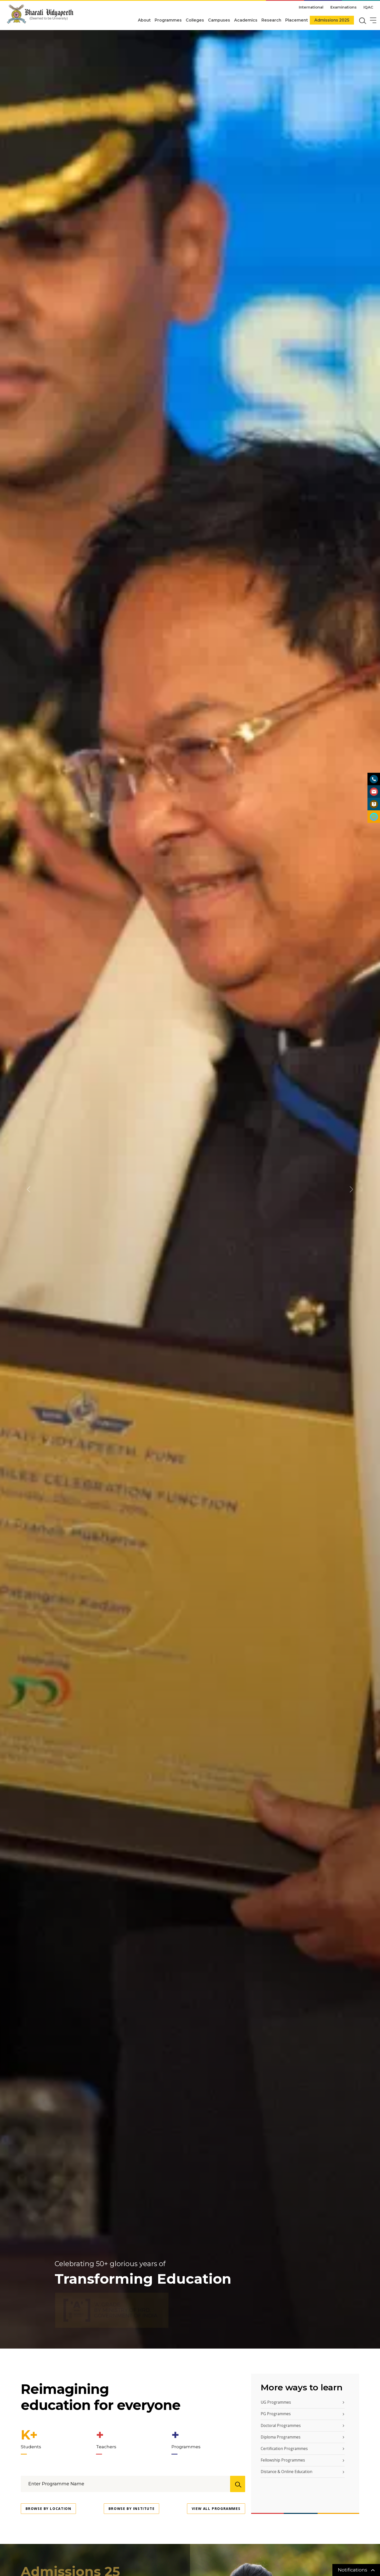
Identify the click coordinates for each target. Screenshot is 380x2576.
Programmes (168, 21)
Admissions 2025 (331, 21)
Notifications (349, 2568)
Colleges (195, 21)
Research (271, 21)
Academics (245, 21)
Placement (296, 21)
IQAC (368, 7)
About (144, 21)
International (311, 7)
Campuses (219, 21)
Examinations (343, 7)
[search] (362, 21)
